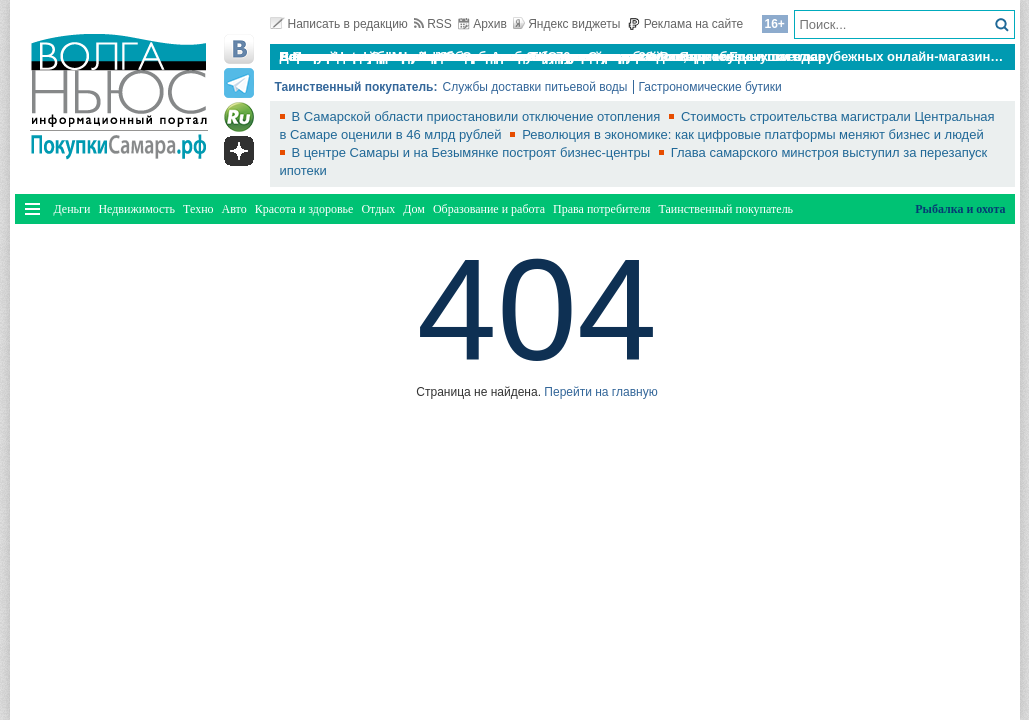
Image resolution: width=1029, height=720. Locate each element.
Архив (482, 24)
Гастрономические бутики (710, 87)
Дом (414, 209)
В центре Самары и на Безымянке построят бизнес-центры (473, 152)
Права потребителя (601, 209)
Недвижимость (136, 209)
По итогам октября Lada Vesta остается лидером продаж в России (493, 56)
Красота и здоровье (304, 209)
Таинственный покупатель (726, 209)
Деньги (72, 209)
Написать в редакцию (339, 24)
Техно (198, 209)
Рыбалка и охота (960, 209)
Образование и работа (489, 209)
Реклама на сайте (685, 24)
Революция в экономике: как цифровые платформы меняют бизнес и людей (752, 134)
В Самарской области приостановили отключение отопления (478, 116)
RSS (433, 24)
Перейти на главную (600, 392)
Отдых (378, 209)
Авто (234, 209)
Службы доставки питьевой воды (534, 87)
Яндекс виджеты (566, 24)
